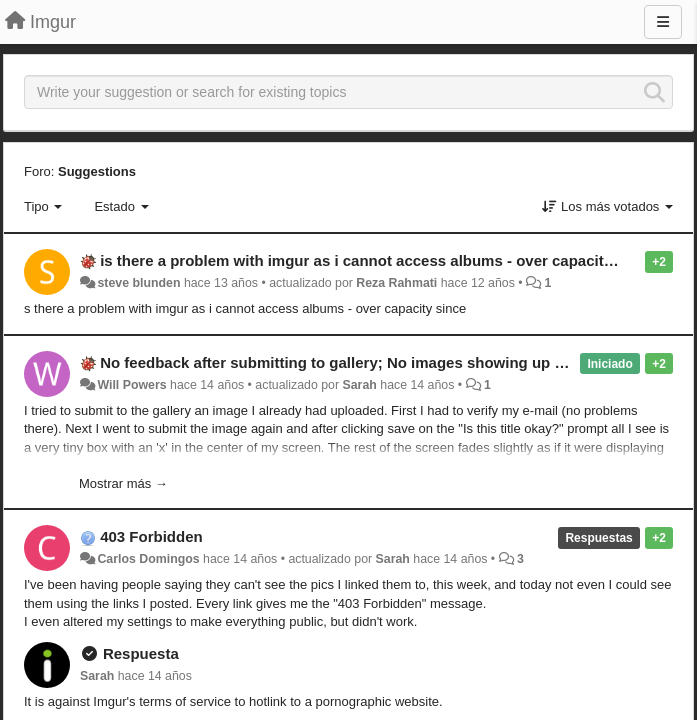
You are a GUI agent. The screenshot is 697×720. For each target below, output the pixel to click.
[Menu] (663, 22)
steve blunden (138, 283)
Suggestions (97, 171)
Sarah (360, 385)
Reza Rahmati (396, 283)
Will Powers (131, 385)
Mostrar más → (123, 483)
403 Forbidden (151, 536)
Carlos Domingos (148, 559)
